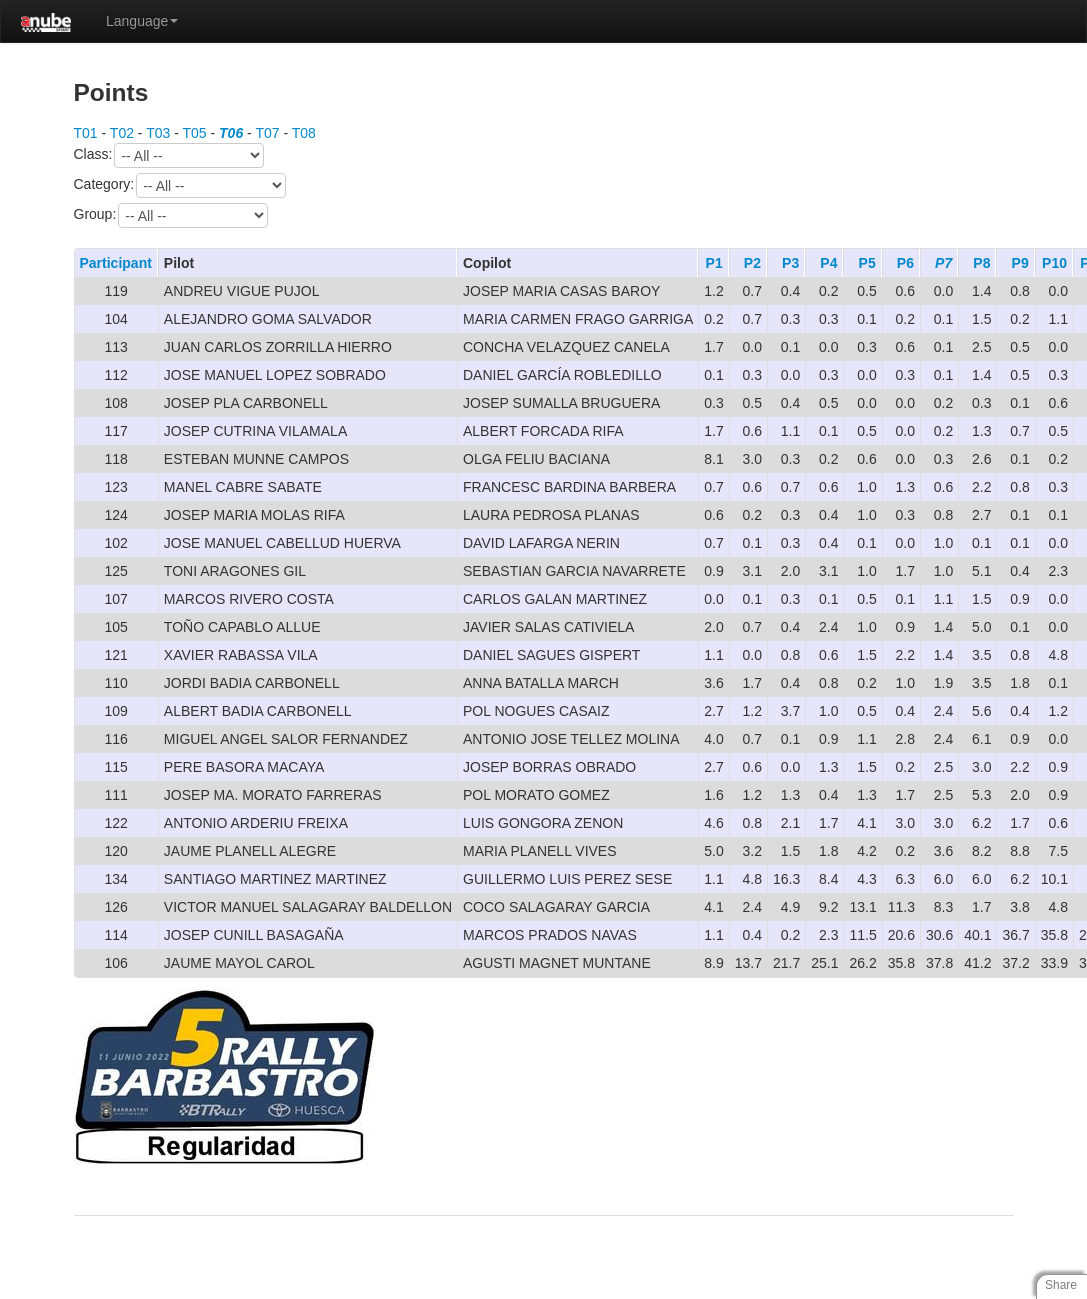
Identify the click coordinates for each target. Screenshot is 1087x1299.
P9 (1020, 263)
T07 (267, 133)
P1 (714, 263)
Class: (169, 155)
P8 (981, 263)
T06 (231, 133)
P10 (1054, 263)
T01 (86, 133)
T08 (304, 133)
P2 (752, 263)
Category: (180, 185)
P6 (905, 263)
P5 (867, 263)
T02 (122, 133)
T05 (194, 133)
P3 (790, 263)
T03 (158, 133)
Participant (116, 263)
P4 (828, 263)
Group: (171, 215)
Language (142, 21)
